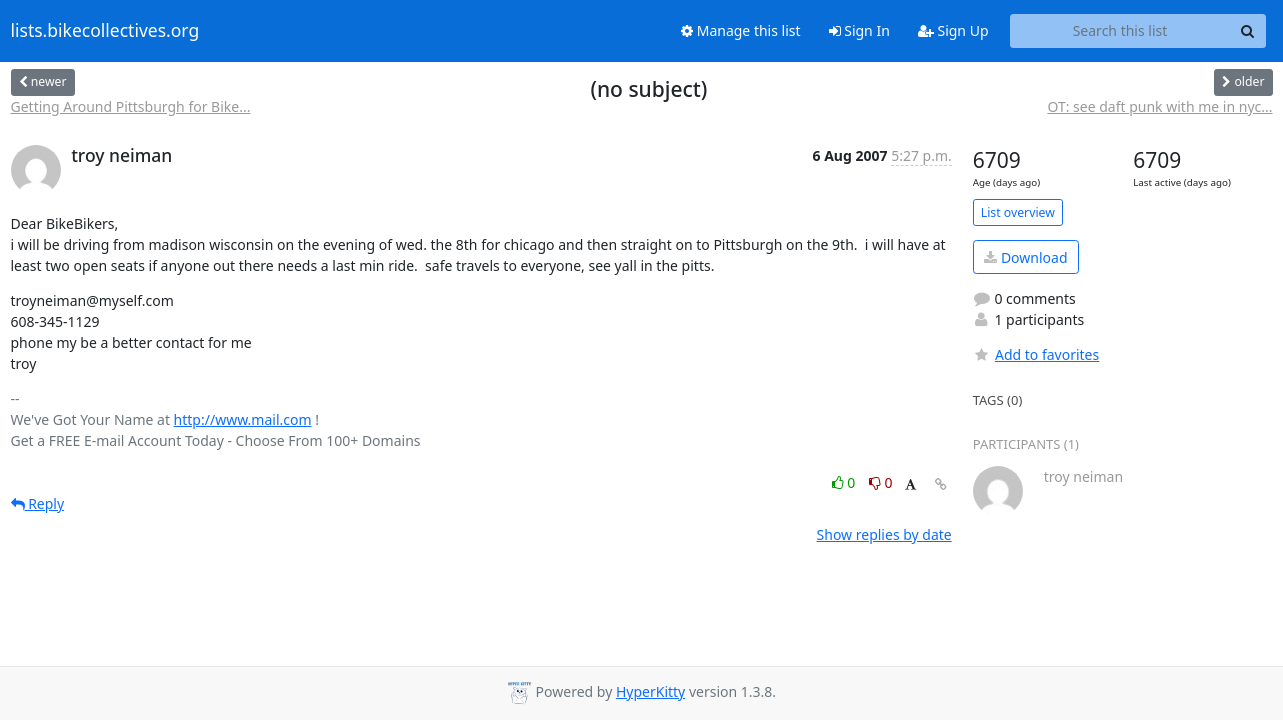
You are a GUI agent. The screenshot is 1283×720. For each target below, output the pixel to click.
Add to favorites (1036, 354)
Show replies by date (884, 534)
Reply (38, 503)
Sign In (859, 30)
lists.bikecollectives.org (105, 31)
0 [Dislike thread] (881, 482)
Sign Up (953, 30)
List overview (1018, 212)
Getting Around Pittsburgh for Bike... (131, 106)
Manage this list (741, 30)
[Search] (1248, 31)
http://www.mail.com (243, 419)
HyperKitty (650, 691)
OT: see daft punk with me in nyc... (1159, 106)
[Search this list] (1120, 31)
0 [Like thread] (845, 482)
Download (1025, 257)
